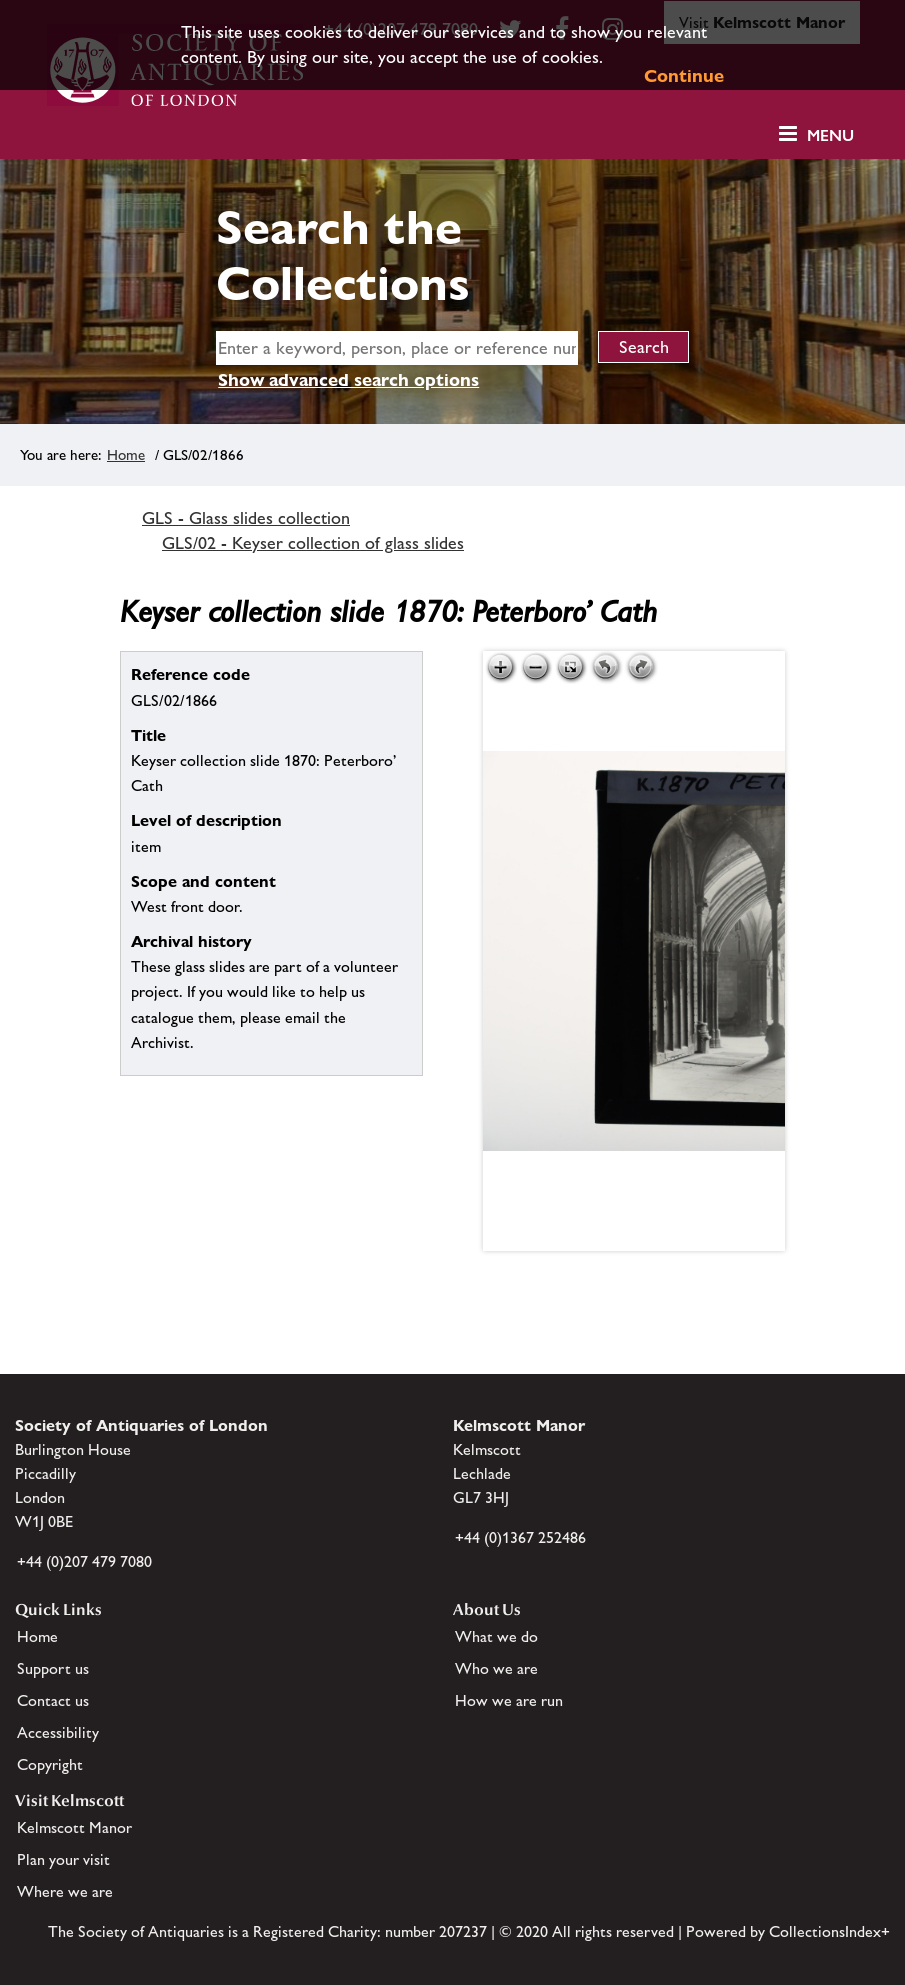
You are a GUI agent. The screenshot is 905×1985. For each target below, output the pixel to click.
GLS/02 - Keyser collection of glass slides (313, 543)
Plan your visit (63, 1859)
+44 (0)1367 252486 (520, 1537)
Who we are (496, 1668)
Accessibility (58, 1732)
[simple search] (397, 348)
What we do (496, 1636)
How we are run (509, 1700)
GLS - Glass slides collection (246, 518)
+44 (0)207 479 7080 (84, 1561)
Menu (830, 135)
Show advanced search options (348, 379)
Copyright (50, 1764)
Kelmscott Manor (74, 1827)
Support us (53, 1668)
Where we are (65, 1891)
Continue (684, 75)
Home (126, 454)
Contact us (53, 1700)
